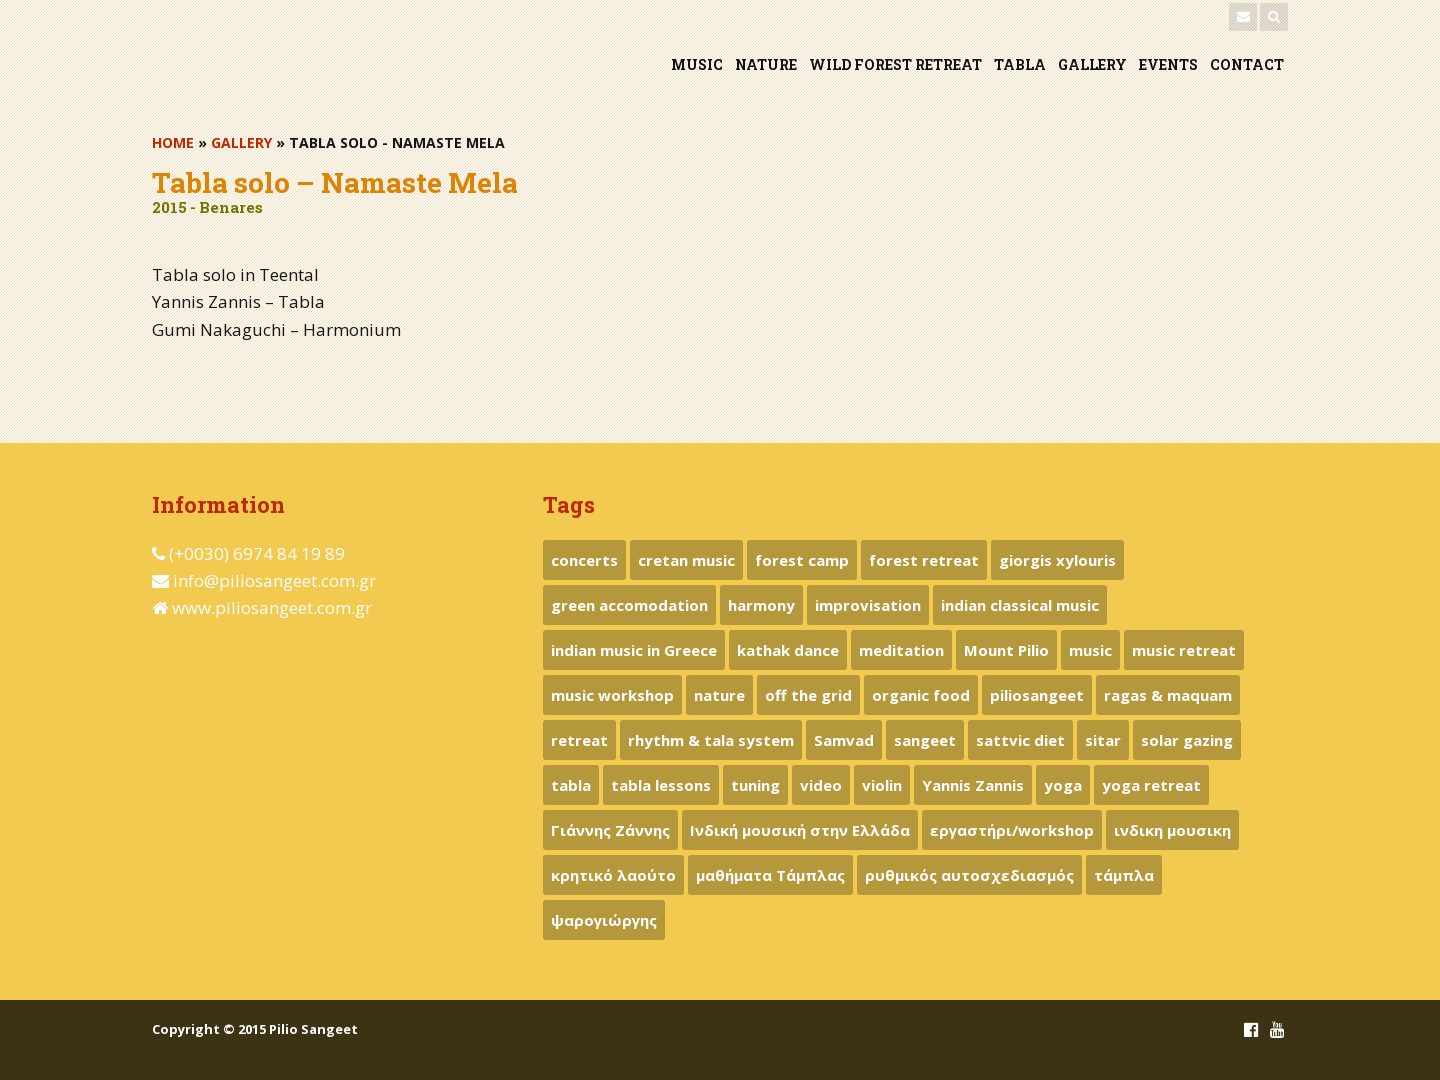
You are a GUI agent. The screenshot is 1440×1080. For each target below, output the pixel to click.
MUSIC (697, 64)
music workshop (612, 695)
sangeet (925, 740)
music (1090, 650)
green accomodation (629, 605)
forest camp (802, 560)
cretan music (686, 560)
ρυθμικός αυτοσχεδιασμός (969, 875)
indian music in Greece (634, 650)
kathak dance (788, 650)
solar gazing (1187, 740)
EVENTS (1168, 64)
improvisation (868, 605)
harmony (761, 605)
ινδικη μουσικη (1172, 830)
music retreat (1184, 650)
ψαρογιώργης (604, 920)
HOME (173, 142)
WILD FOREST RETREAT (895, 64)
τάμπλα (1124, 875)
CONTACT (1247, 64)
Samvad (844, 740)
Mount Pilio (1006, 650)
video (821, 785)
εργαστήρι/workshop (1012, 830)
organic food (921, 695)
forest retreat (924, 560)
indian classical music (1020, 605)
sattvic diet (1020, 740)
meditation (901, 650)
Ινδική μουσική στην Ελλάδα (800, 830)
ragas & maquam (1168, 695)
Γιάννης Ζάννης (610, 830)
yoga (1063, 785)
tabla (571, 785)
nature (719, 695)
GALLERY (1092, 64)
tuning (755, 785)
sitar (1103, 740)
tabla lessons (661, 785)
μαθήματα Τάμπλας (770, 875)
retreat (579, 740)
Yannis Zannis (973, 785)
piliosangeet (1037, 695)
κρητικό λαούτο (613, 875)
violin (882, 785)
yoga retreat (1151, 785)
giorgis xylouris (1057, 560)
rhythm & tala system (711, 740)
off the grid (808, 695)
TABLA (1020, 64)
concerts (584, 560)
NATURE (766, 64)
